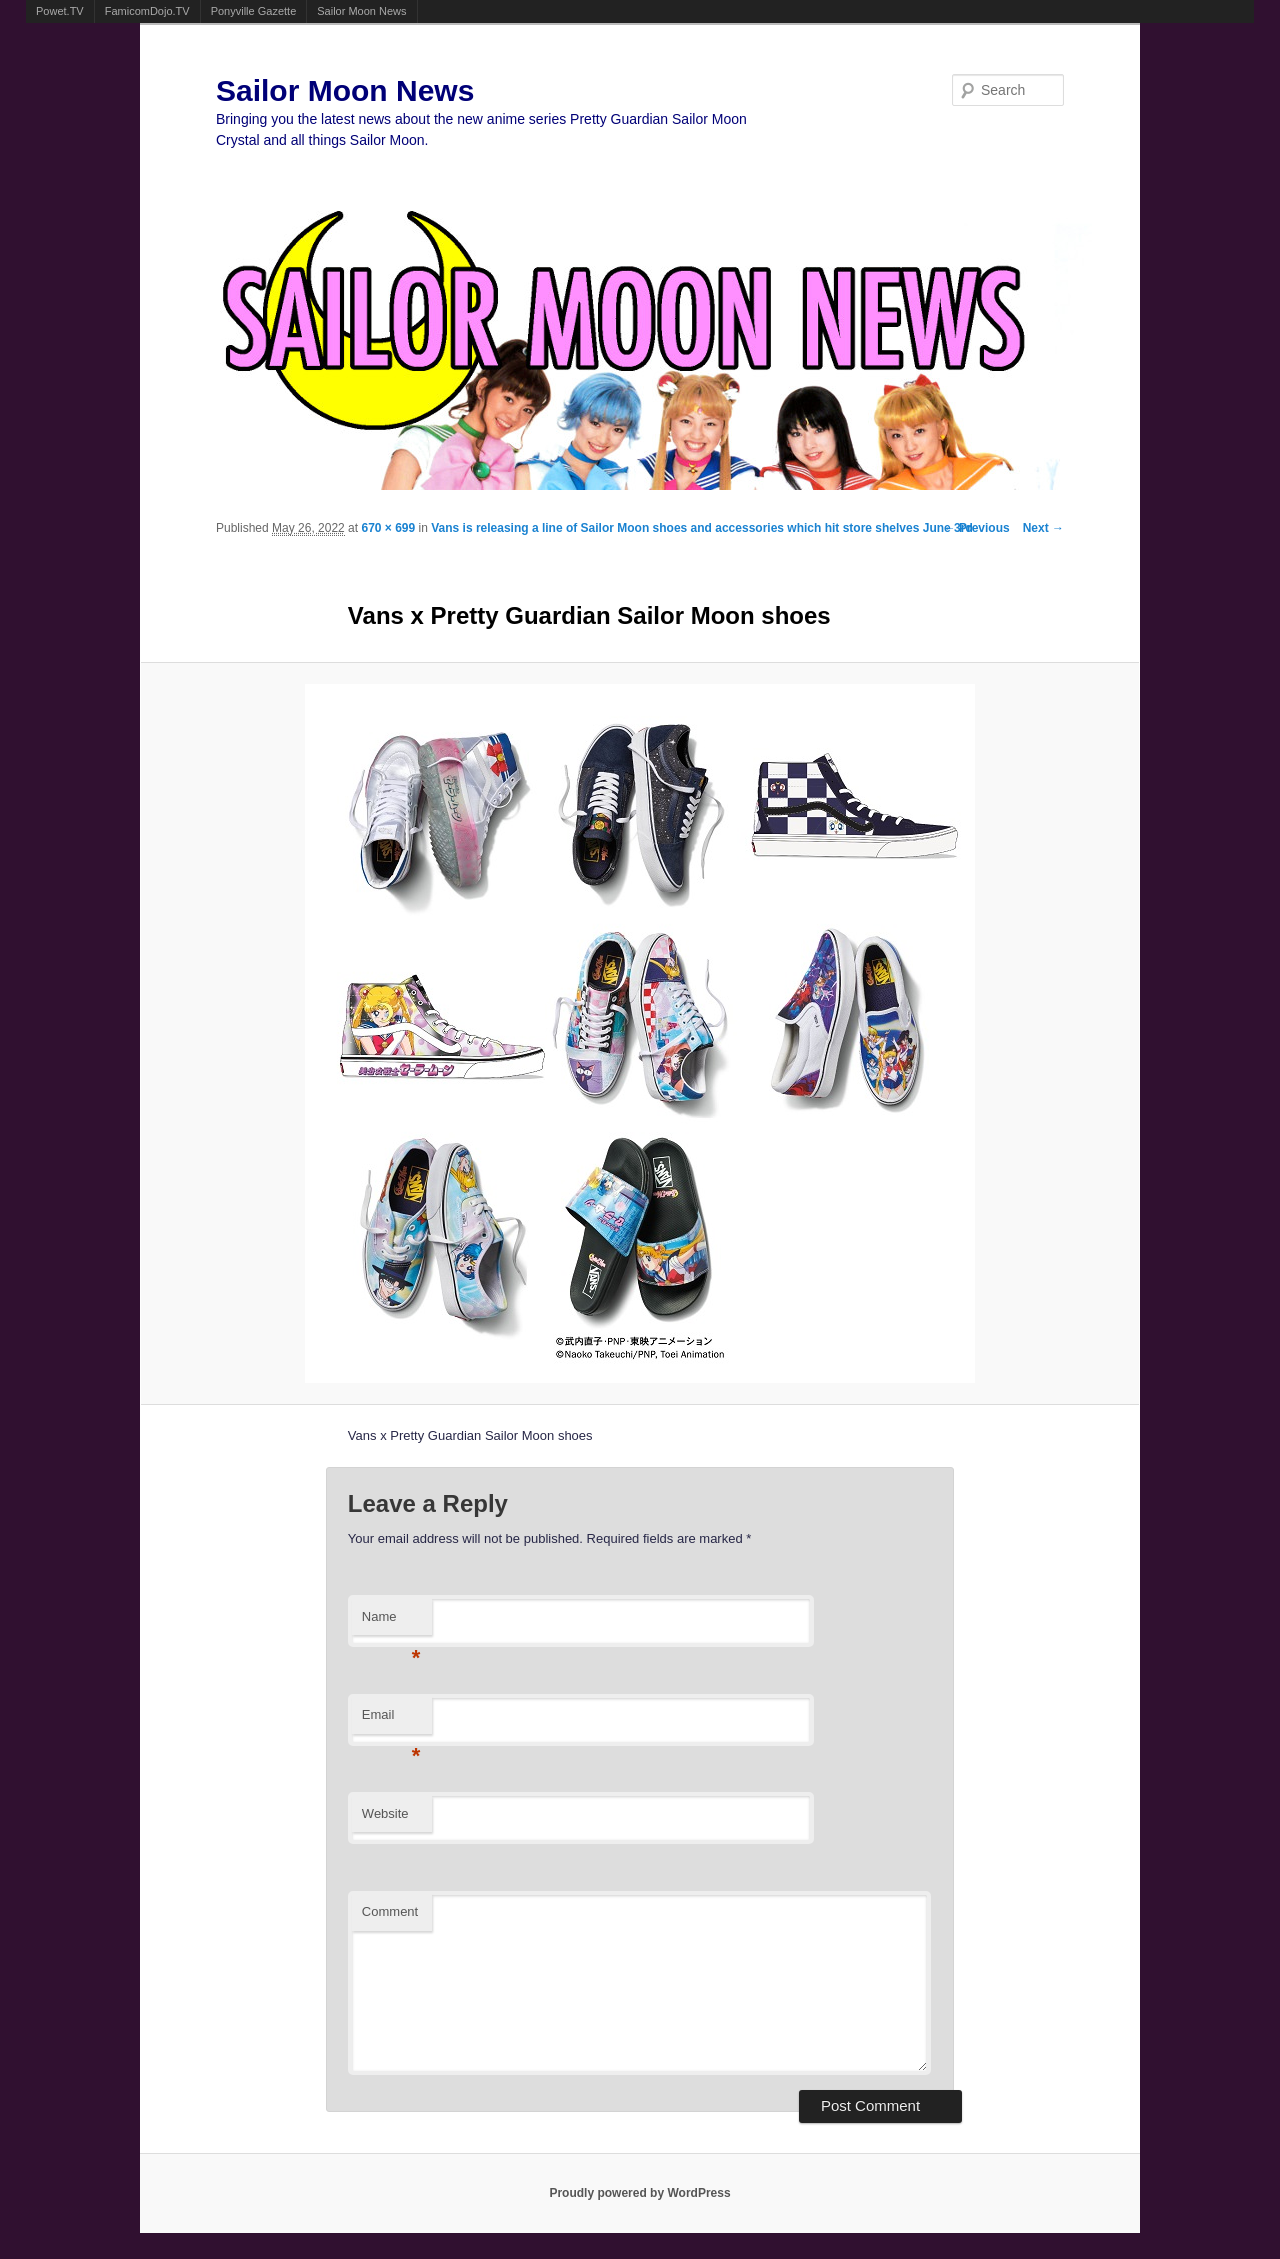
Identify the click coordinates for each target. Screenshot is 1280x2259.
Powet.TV (60, 11)
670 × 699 (388, 528)
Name (391, 1622)
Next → (1043, 528)
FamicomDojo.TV (147, 11)
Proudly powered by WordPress (639, 2193)
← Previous (977, 528)
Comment (390, 1911)
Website (385, 1813)
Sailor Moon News (361, 11)
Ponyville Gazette (254, 11)
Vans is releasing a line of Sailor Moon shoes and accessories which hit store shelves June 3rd (702, 528)
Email (391, 1720)
